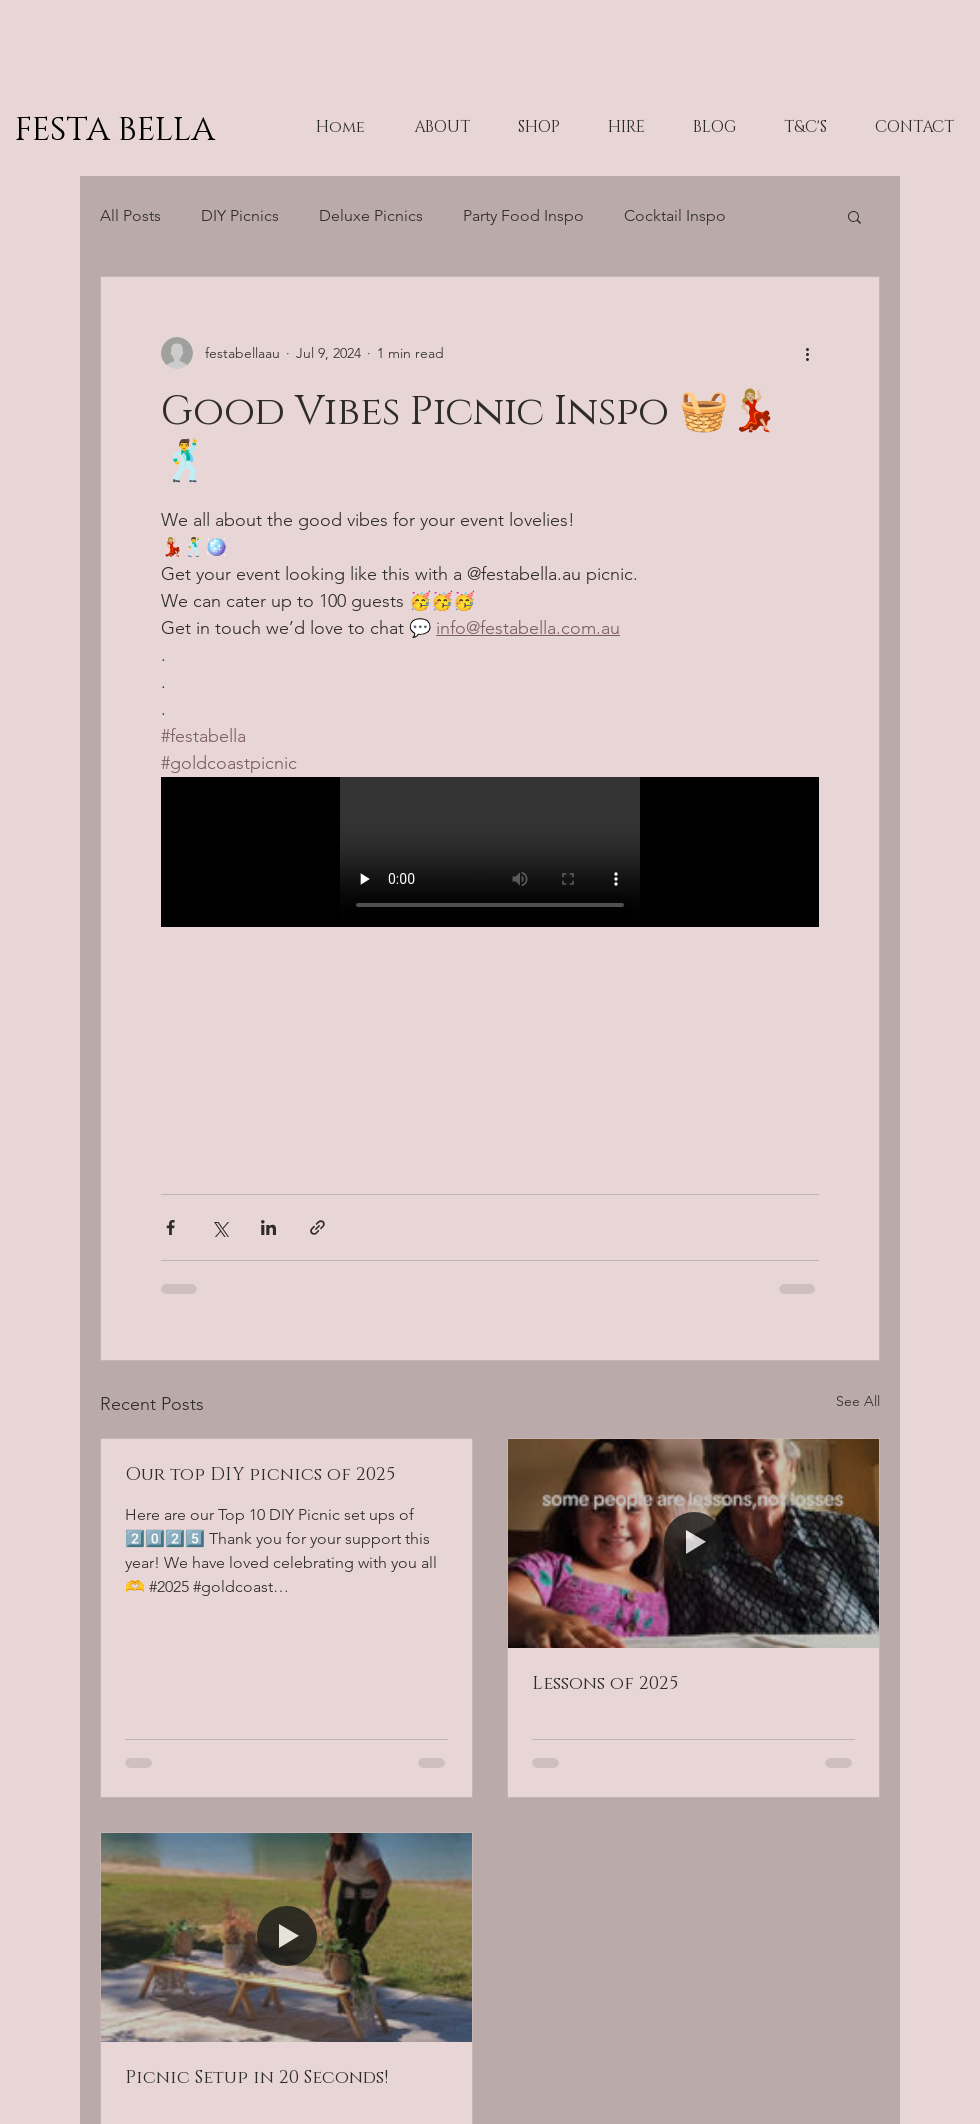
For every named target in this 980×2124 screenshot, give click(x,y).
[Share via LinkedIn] (268, 1227)
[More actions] (807, 353)
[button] (854, 216)
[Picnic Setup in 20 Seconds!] (286, 1937)
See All (858, 1401)
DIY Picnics (240, 215)
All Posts (130, 215)
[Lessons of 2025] (693, 1543)
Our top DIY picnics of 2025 (260, 1475)
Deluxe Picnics (371, 215)
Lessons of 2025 (605, 1684)
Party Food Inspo (523, 215)
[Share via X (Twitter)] (219, 1227)
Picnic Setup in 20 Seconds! (256, 2078)
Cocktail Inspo (675, 215)
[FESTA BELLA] (175, 130)
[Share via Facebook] (170, 1227)
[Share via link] (317, 1227)
